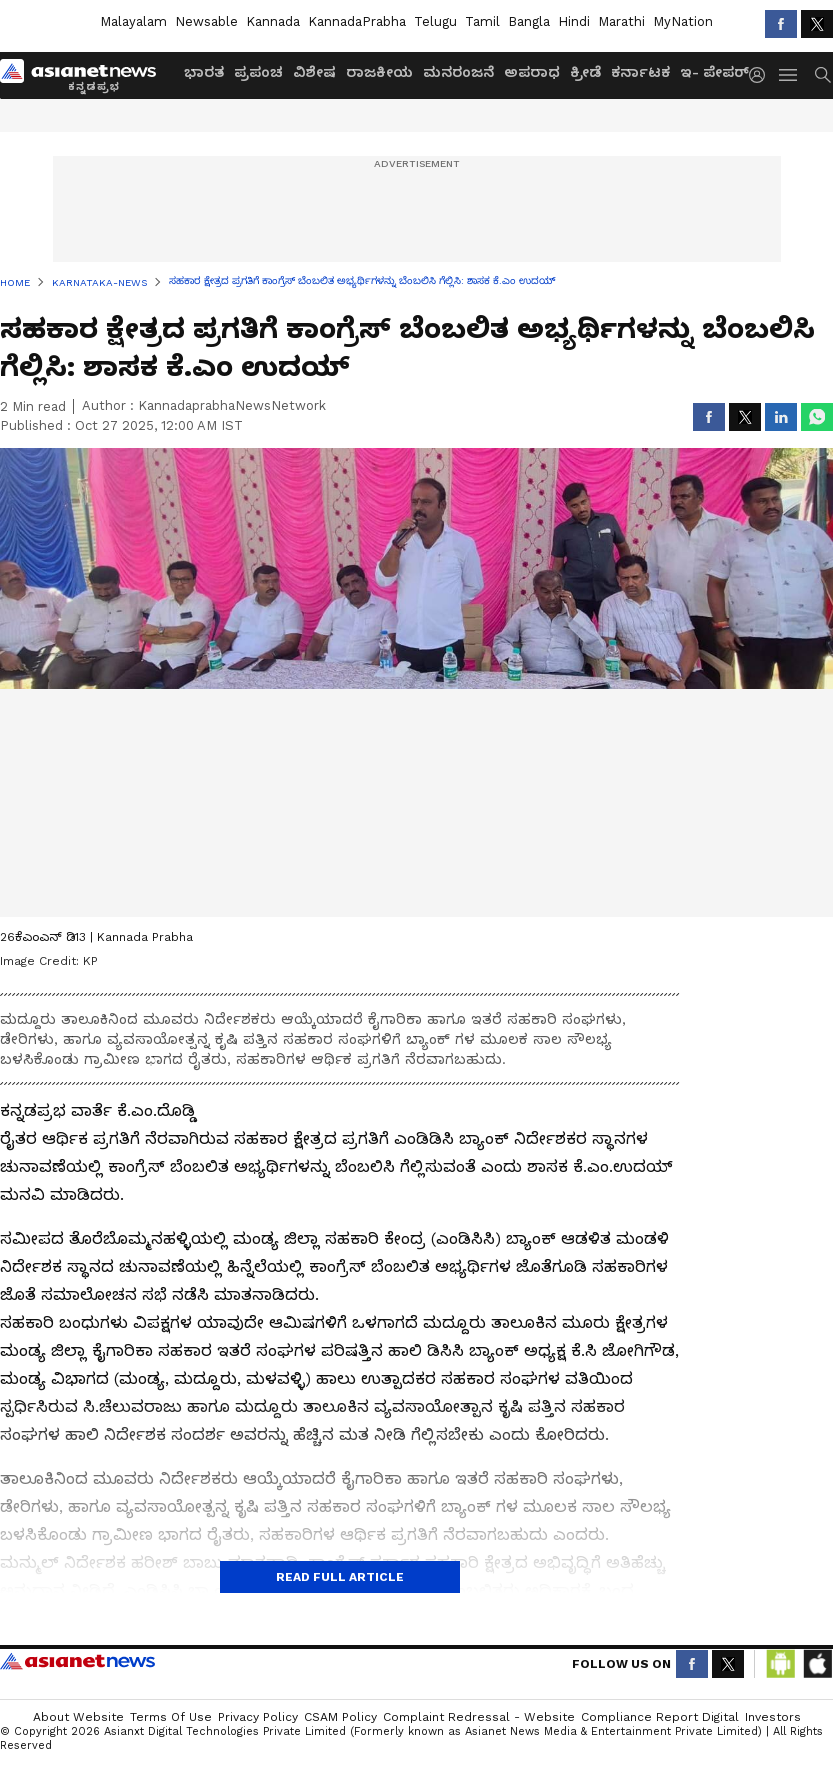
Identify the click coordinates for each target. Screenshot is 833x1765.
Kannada (273, 21)
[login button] (762, 75)
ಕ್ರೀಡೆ (585, 72)
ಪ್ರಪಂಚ (258, 72)
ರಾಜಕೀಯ (379, 72)
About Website (78, 1717)
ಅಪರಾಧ (532, 72)
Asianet (77, 1661)
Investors (773, 1717)
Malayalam (133, 21)
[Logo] (85, 75)
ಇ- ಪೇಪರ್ (714, 72)
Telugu (435, 21)
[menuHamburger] (789, 75)
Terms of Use (171, 1717)
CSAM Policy (340, 1717)
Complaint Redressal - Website (479, 1717)
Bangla (529, 21)
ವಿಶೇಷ (314, 72)
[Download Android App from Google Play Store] (781, 1664)
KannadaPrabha (357, 21)
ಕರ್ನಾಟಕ (640, 72)
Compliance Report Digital (660, 1717)
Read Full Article (340, 1577)
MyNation (683, 21)
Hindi (574, 21)
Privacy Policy (258, 1717)
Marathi (621, 21)
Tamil (482, 21)
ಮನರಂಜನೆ (458, 72)
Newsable (206, 21)
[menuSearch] (823, 75)
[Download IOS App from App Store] (817, 1664)
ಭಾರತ (204, 72)
